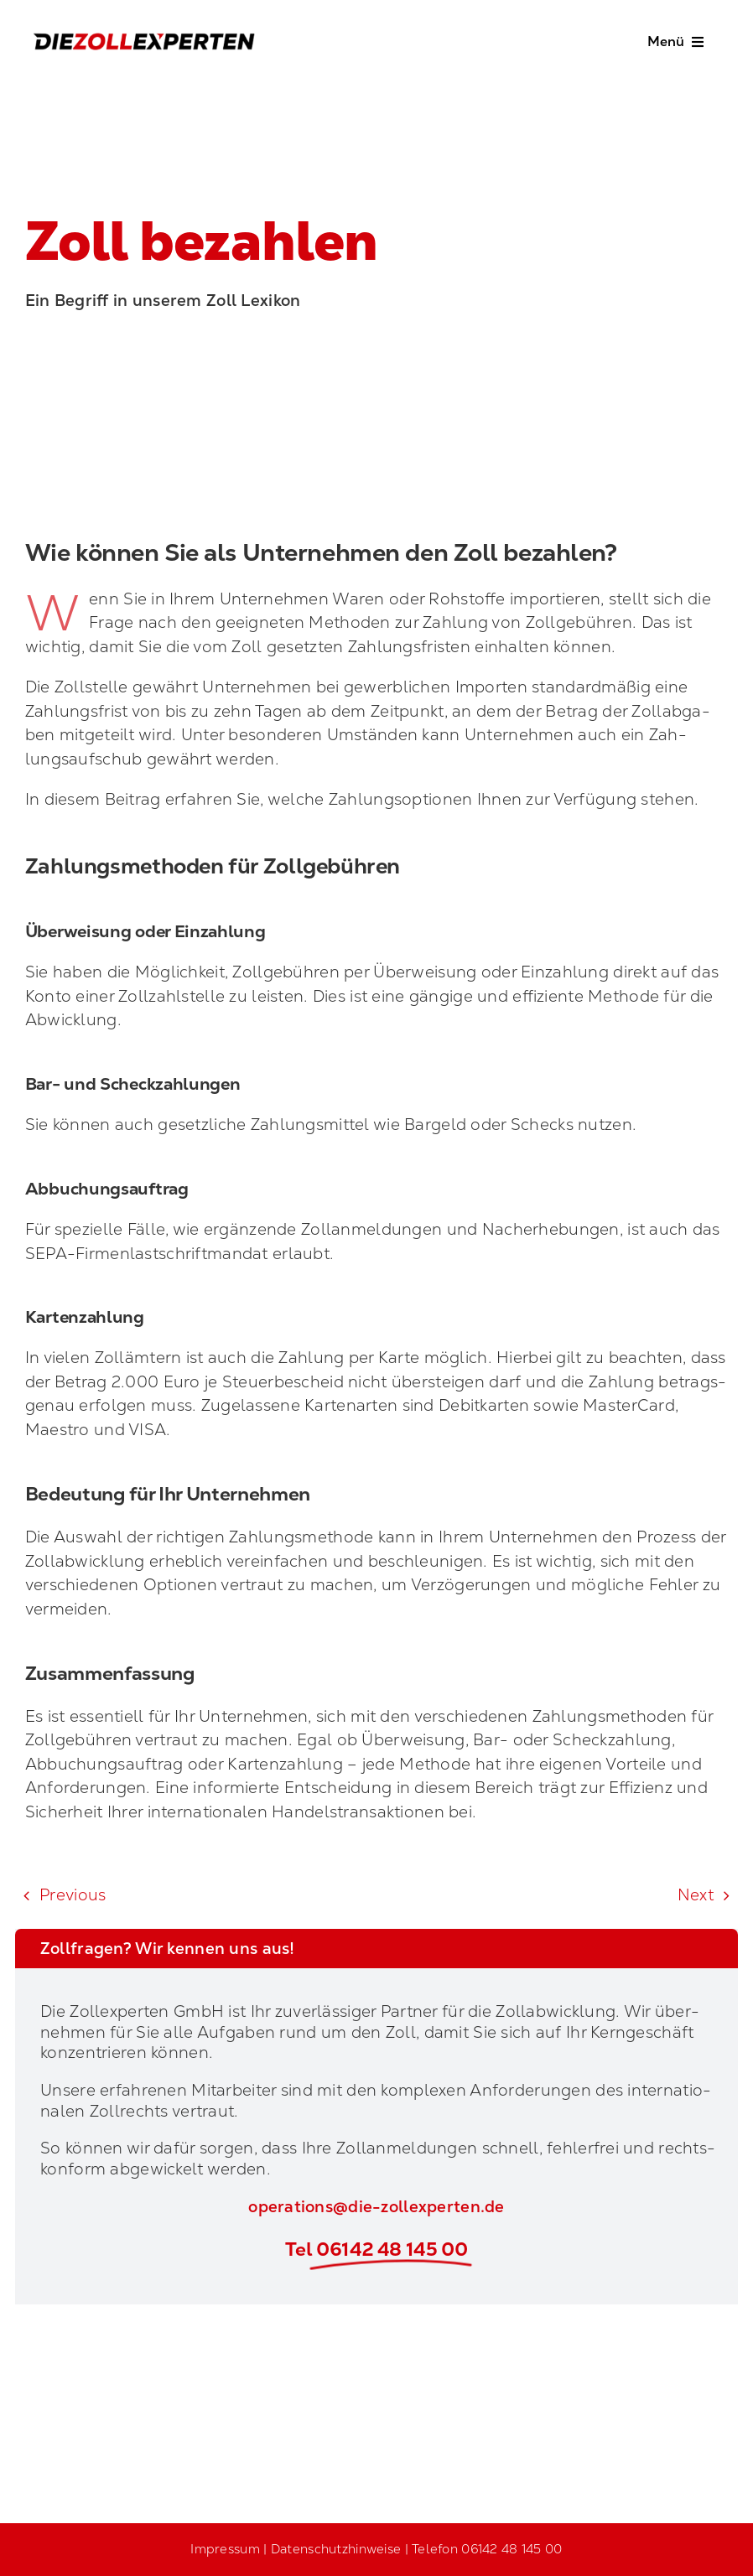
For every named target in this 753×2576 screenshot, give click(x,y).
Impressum (225, 2549)
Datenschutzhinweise (336, 2549)
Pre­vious (72, 1894)
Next (696, 1894)
